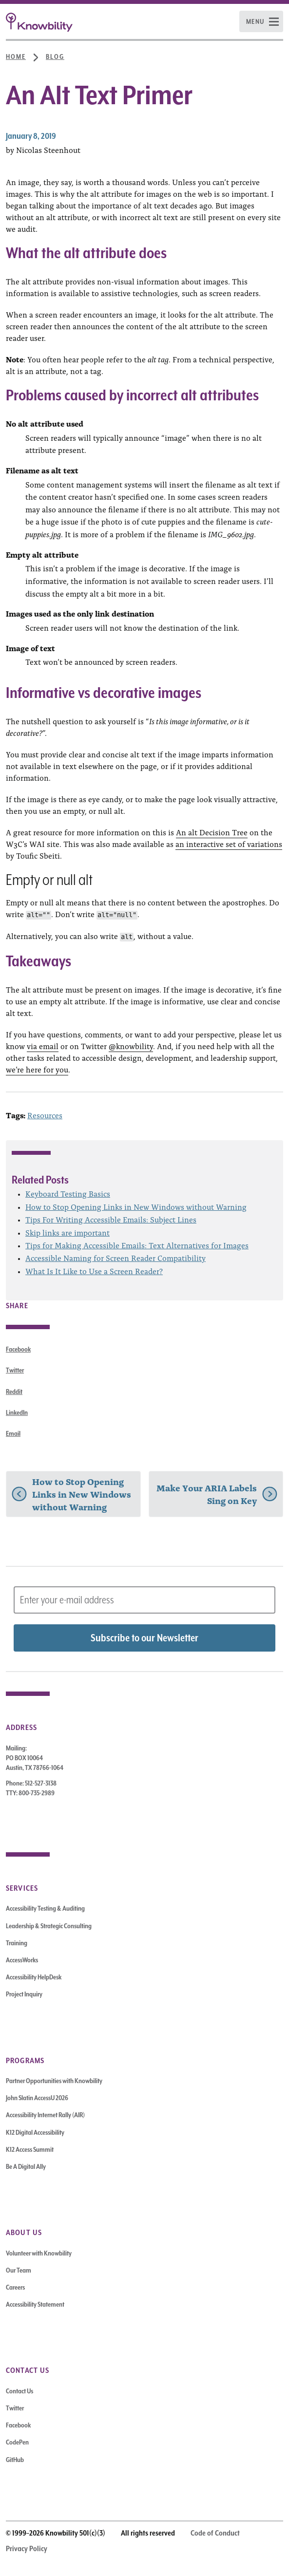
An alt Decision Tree (212, 832)
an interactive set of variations (228, 843)
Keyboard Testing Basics (67, 1193)
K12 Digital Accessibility (35, 2132)
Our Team (18, 2270)
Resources (44, 1114)
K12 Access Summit (30, 2149)
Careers (15, 2287)
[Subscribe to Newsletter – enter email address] (144, 1600)
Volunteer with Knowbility (39, 2253)
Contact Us (19, 2391)
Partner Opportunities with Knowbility (54, 2081)
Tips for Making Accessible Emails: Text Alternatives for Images (137, 1245)
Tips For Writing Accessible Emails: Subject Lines (110, 1219)
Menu (255, 21)
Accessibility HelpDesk (33, 1977)
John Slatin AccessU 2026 (37, 2098)
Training (16, 1943)
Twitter (15, 1370)
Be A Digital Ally (26, 2166)
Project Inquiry (24, 1994)
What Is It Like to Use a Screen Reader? (94, 1270)
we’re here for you (37, 1069)
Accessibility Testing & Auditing (45, 1908)
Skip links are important (67, 1232)
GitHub (15, 2459)
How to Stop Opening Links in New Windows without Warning (136, 1206)
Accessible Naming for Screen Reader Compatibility (115, 1257)
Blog (55, 56)
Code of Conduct (215, 2533)
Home (16, 56)
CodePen (17, 2442)
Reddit (14, 1391)
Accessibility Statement (35, 2304)
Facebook (18, 1349)
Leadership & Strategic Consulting (49, 1926)
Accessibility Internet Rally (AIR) (45, 2115)
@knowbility (131, 1045)
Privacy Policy (26, 2548)
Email (13, 1433)
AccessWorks (22, 1960)
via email (42, 1045)
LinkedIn (17, 1412)
